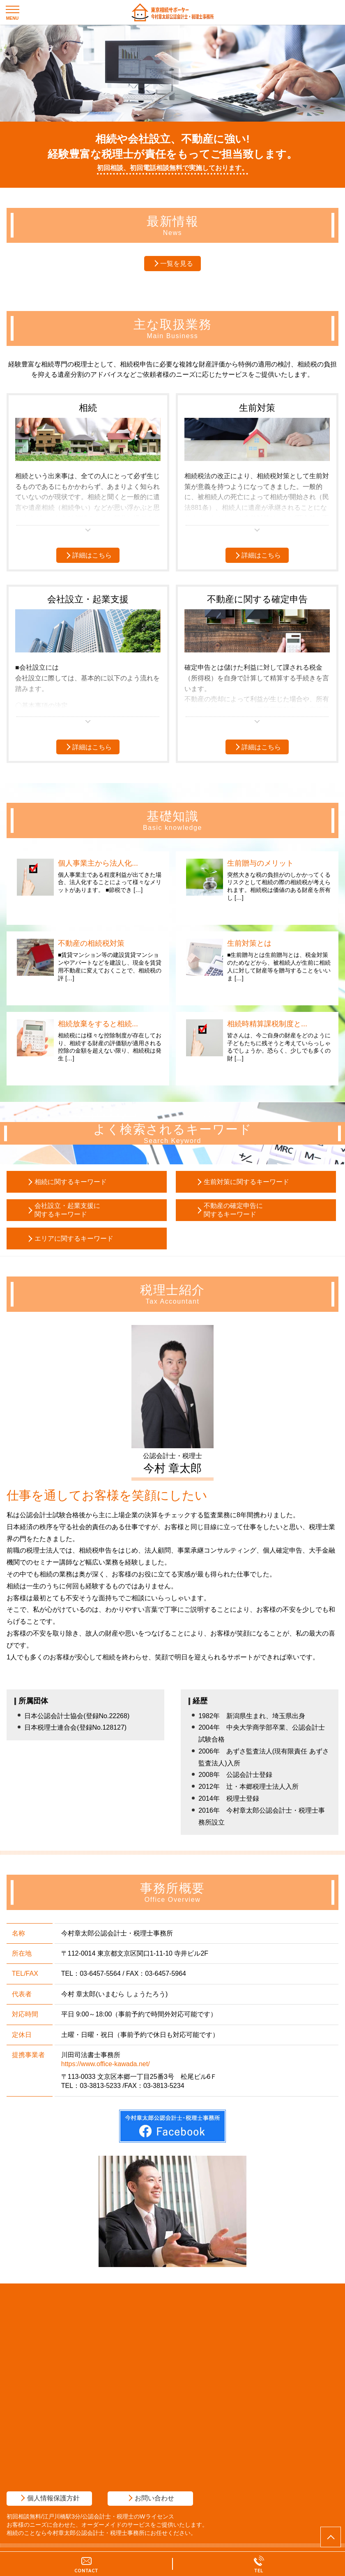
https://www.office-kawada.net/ (105, 2063)
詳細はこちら (92, 555)
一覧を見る (176, 263)
